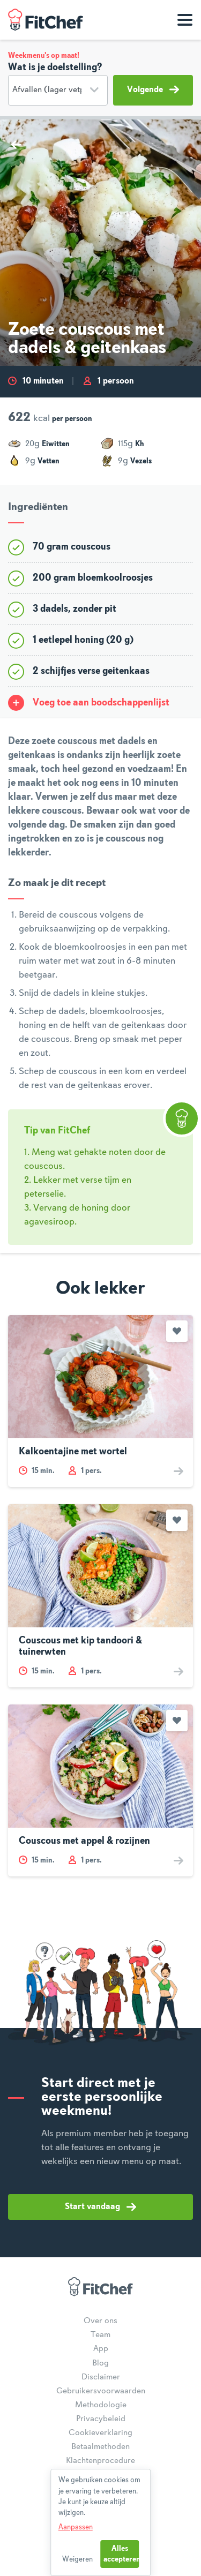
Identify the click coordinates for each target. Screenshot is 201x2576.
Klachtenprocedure (100, 2461)
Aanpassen (75, 2527)
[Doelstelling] (58, 90)
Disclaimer (100, 2377)
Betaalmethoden (100, 2447)
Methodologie (100, 2405)
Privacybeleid (100, 2419)
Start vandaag (100, 2207)
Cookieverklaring (100, 2433)
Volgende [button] (153, 89)
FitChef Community (45, 20)
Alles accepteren (121, 2554)
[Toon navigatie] (185, 19)
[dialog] (100, 2522)
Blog (100, 2363)
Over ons (100, 2321)
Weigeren (77, 2559)
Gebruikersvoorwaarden (100, 2391)
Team (100, 2335)
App (100, 2349)
